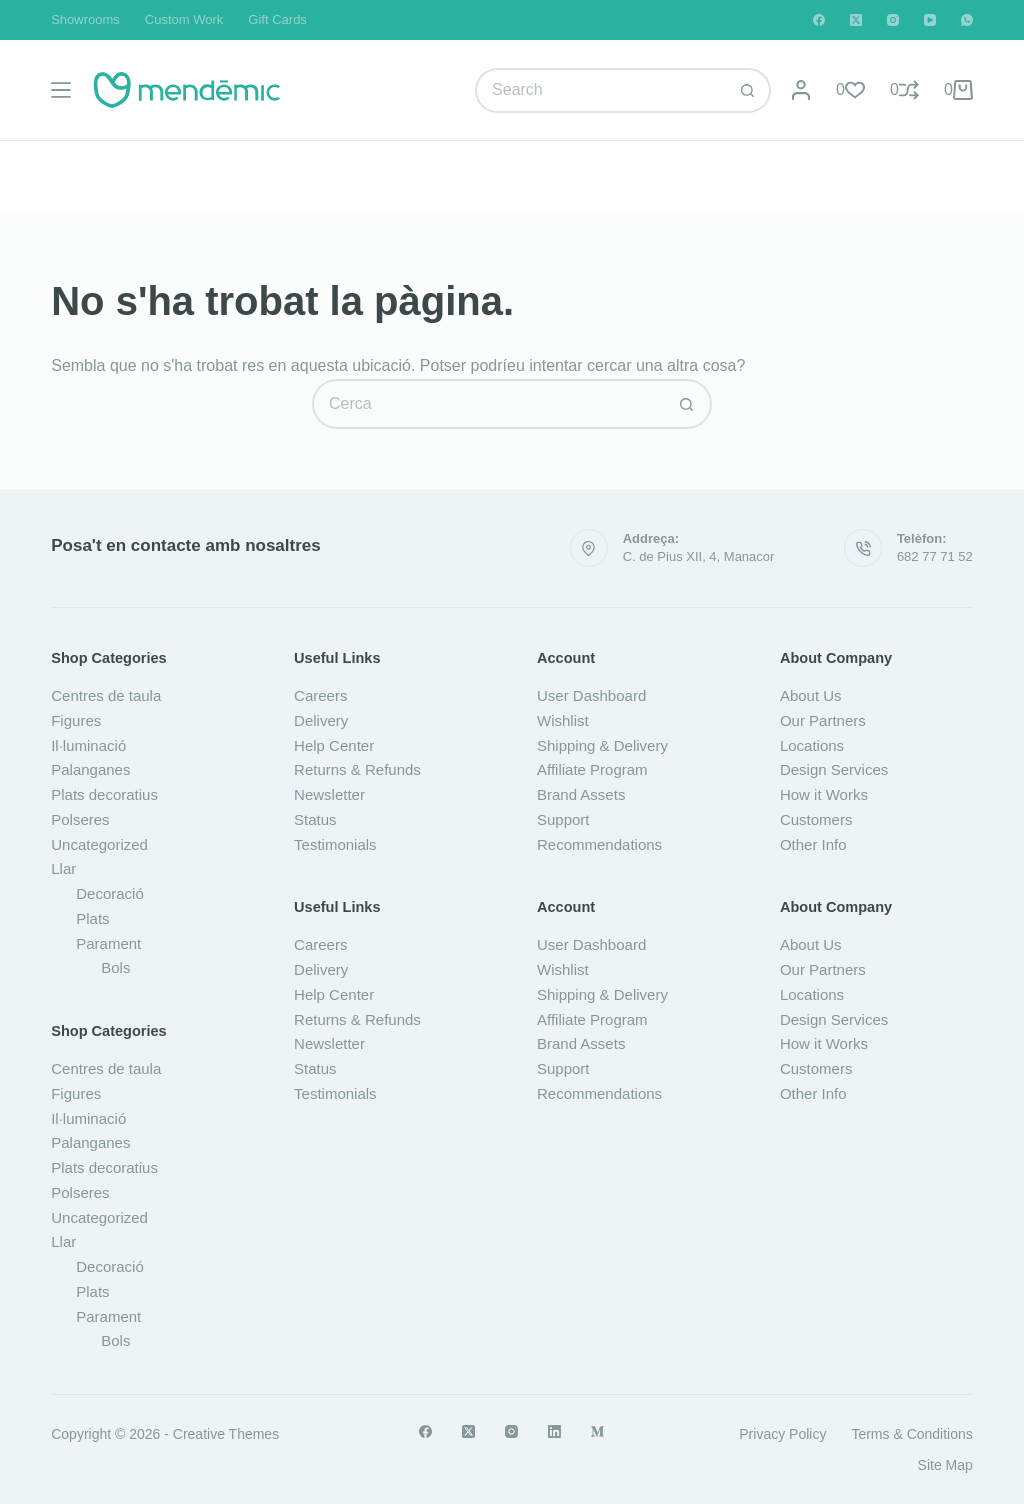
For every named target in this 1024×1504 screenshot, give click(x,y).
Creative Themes (226, 1434)
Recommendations (599, 844)
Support (563, 819)
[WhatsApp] (967, 20)
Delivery (321, 720)
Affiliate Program (592, 769)
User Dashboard (591, 695)
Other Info (813, 844)
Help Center (334, 745)
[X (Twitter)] (856, 20)
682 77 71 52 (935, 556)
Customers (816, 819)
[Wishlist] (850, 90)
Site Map (945, 1465)
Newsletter (329, 794)
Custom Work (184, 19)
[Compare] (904, 90)
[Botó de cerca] (748, 90)
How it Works (824, 794)
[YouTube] (930, 20)
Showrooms (85, 19)
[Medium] (597, 1431)
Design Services (834, 769)
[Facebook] (819, 20)
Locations (812, 745)
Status (315, 819)
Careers (320, 695)
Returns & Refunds (357, 769)
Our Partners (823, 720)
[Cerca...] (600, 90)
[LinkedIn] (554, 1431)
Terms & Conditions (911, 1434)
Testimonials (335, 844)
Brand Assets (581, 794)
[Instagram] (893, 20)
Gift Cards (277, 19)
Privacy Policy (782, 1434)
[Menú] (61, 90)
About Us (811, 695)
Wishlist (563, 720)
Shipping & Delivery (602, 745)
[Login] (801, 90)
